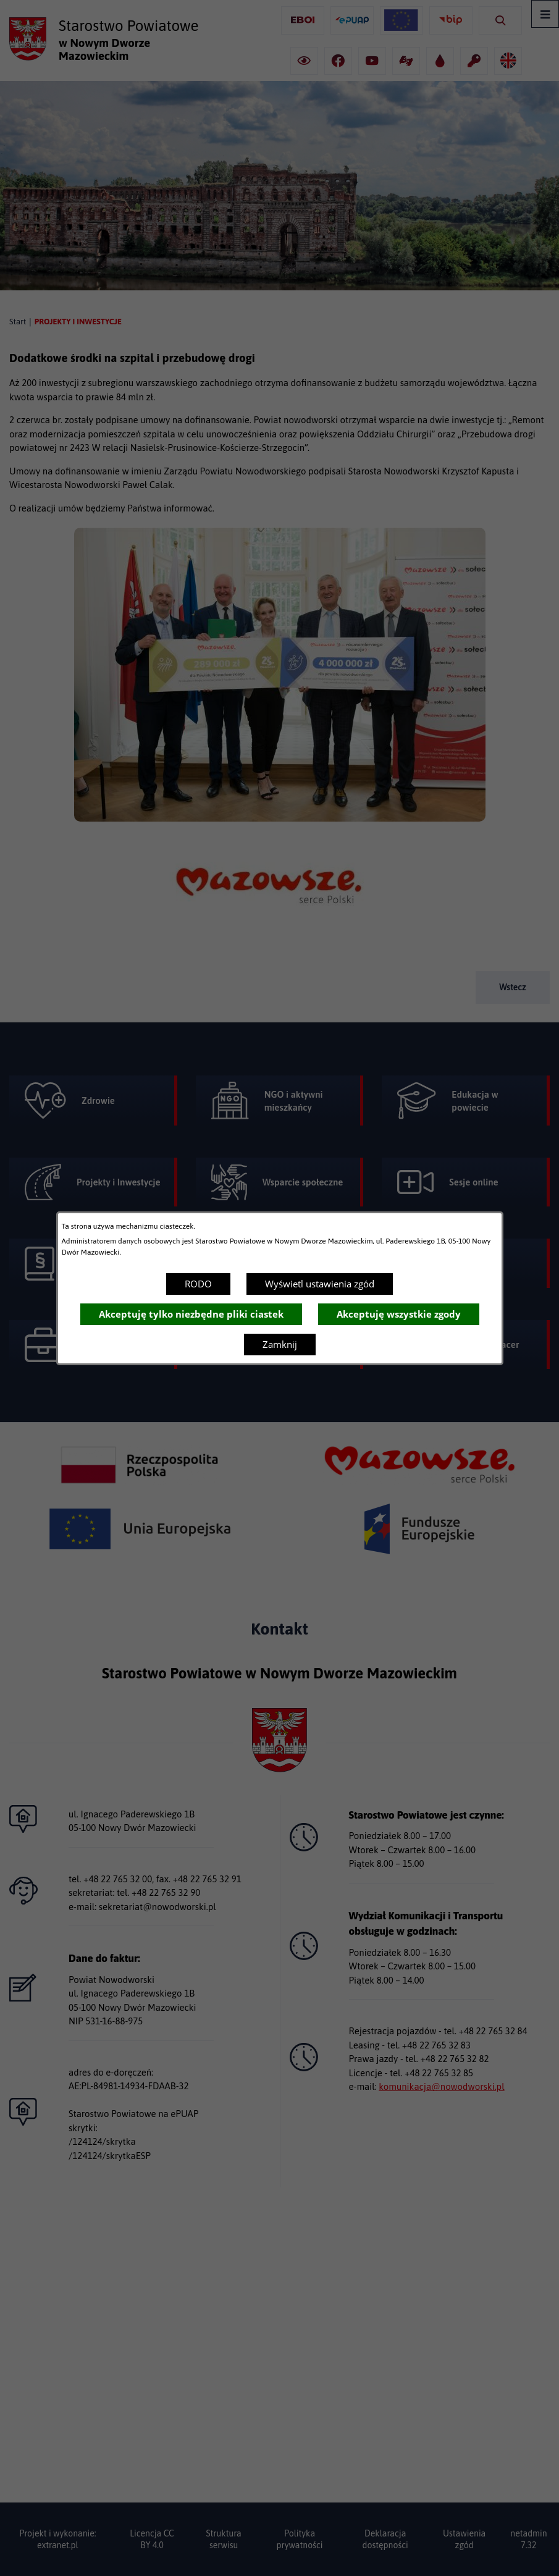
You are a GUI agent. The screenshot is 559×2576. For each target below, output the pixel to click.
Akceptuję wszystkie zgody (399, 1314)
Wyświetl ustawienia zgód (319, 1283)
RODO (198, 1283)
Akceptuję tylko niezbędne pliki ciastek (191, 1314)
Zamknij (280, 1344)
